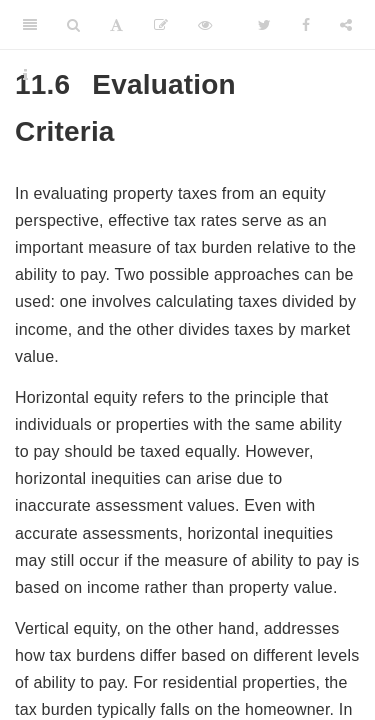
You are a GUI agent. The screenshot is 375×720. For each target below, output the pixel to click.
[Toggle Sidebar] (30, 25)
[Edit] (161, 25)
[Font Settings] (116, 25)
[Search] (73, 25)
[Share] (346, 25)
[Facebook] (306, 25)
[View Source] (205, 25)
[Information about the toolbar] (25, 75)
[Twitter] (264, 25)
